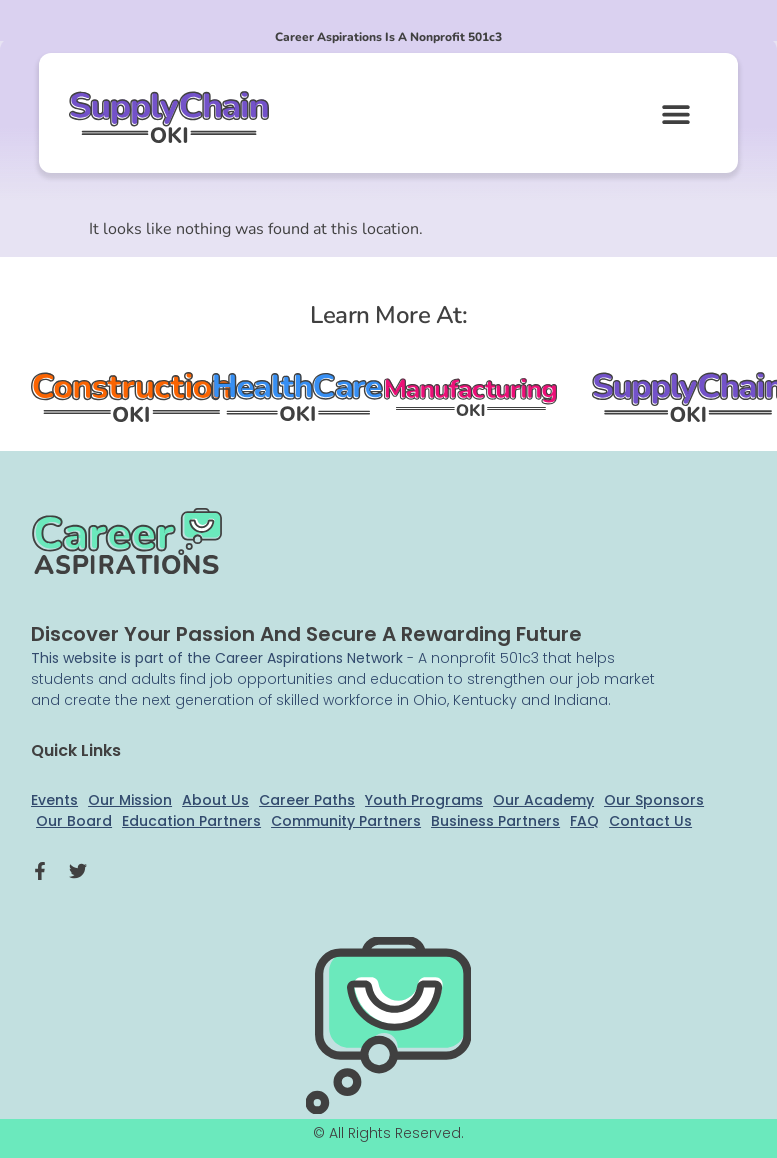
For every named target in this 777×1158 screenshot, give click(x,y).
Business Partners (495, 821)
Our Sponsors (654, 800)
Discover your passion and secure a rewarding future (306, 634)
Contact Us (650, 821)
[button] (675, 113)
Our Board (74, 821)
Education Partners (191, 821)
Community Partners (346, 821)
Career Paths (307, 800)
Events (54, 800)
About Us (215, 800)
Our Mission (130, 800)
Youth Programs (424, 800)
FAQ (584, 821)
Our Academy (543, 800)
